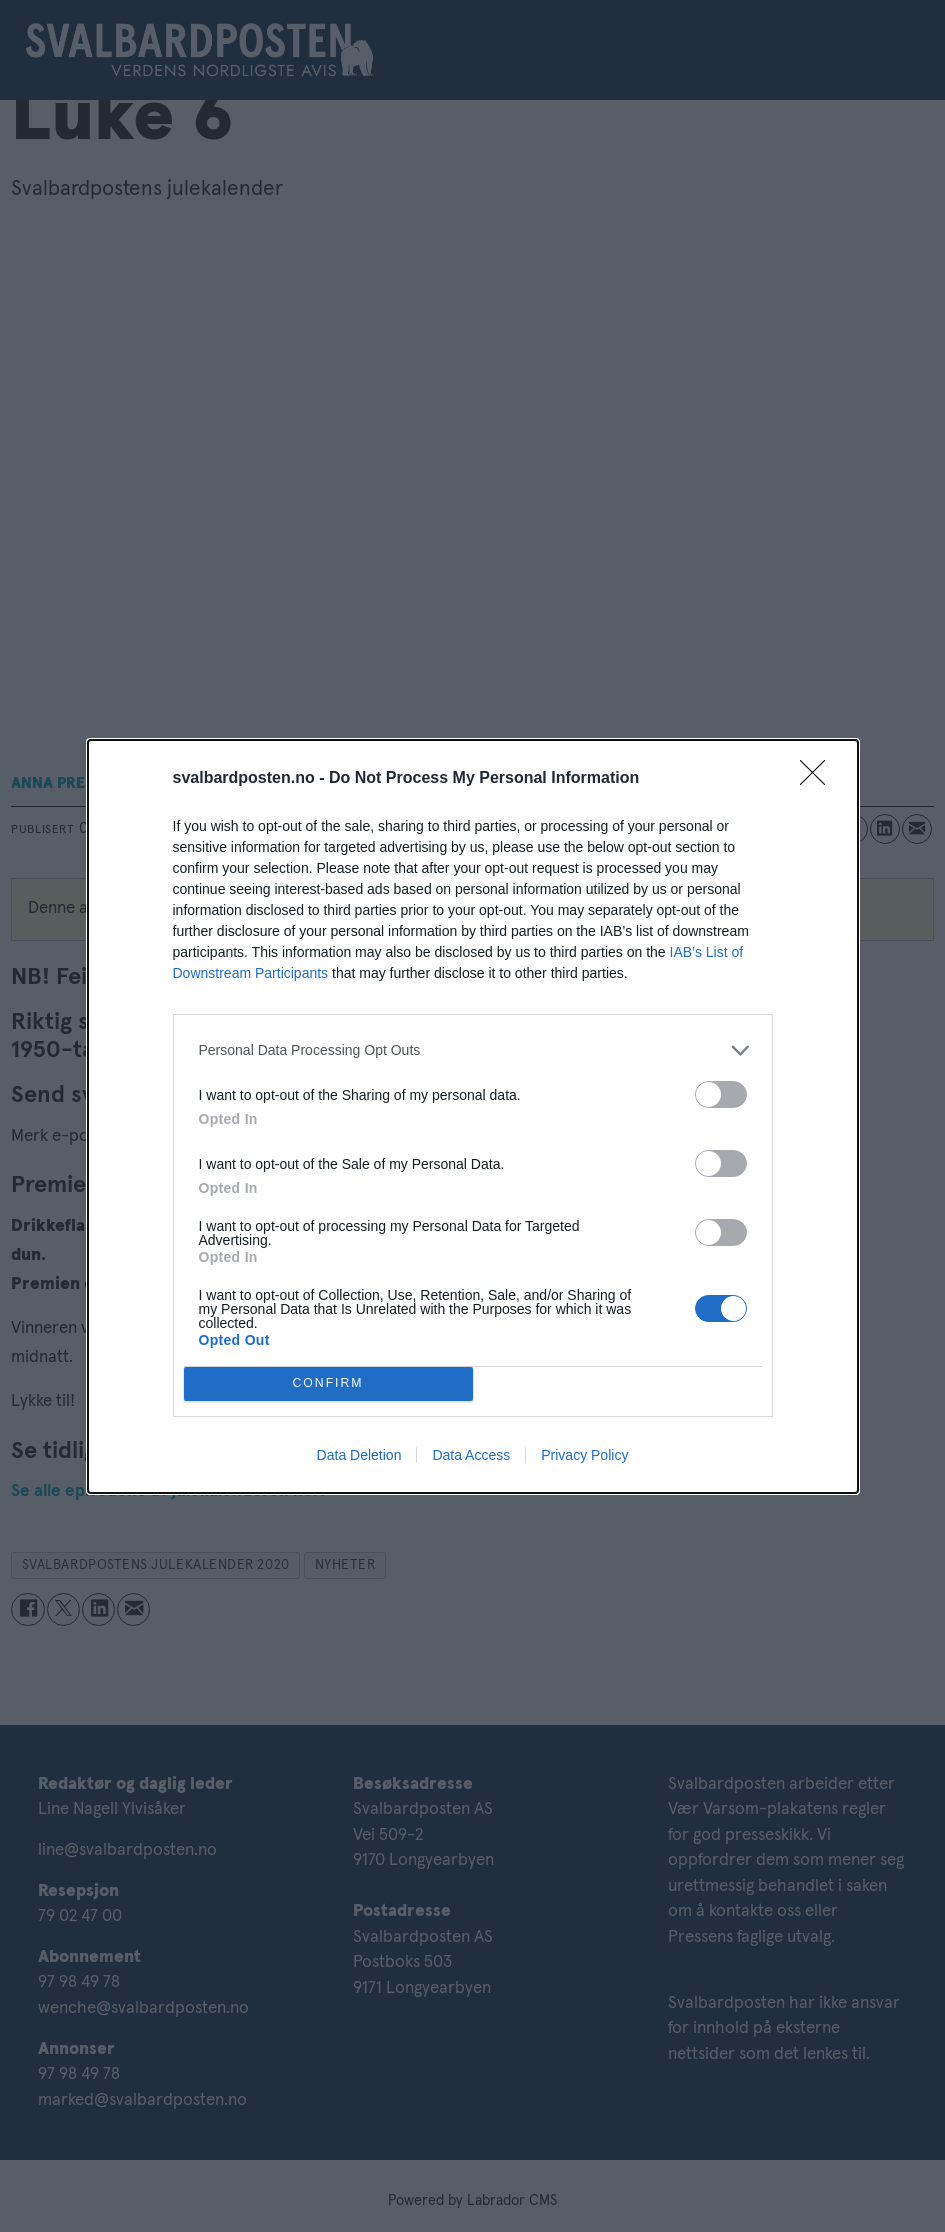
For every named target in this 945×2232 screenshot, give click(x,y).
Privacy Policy (584, 1455)
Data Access (471, 1455)
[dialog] (473, 1116)
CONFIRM (328, 1383)
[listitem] (473, 1050)
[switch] (721, 1094)
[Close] (819, 779)
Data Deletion (359, 1455)
